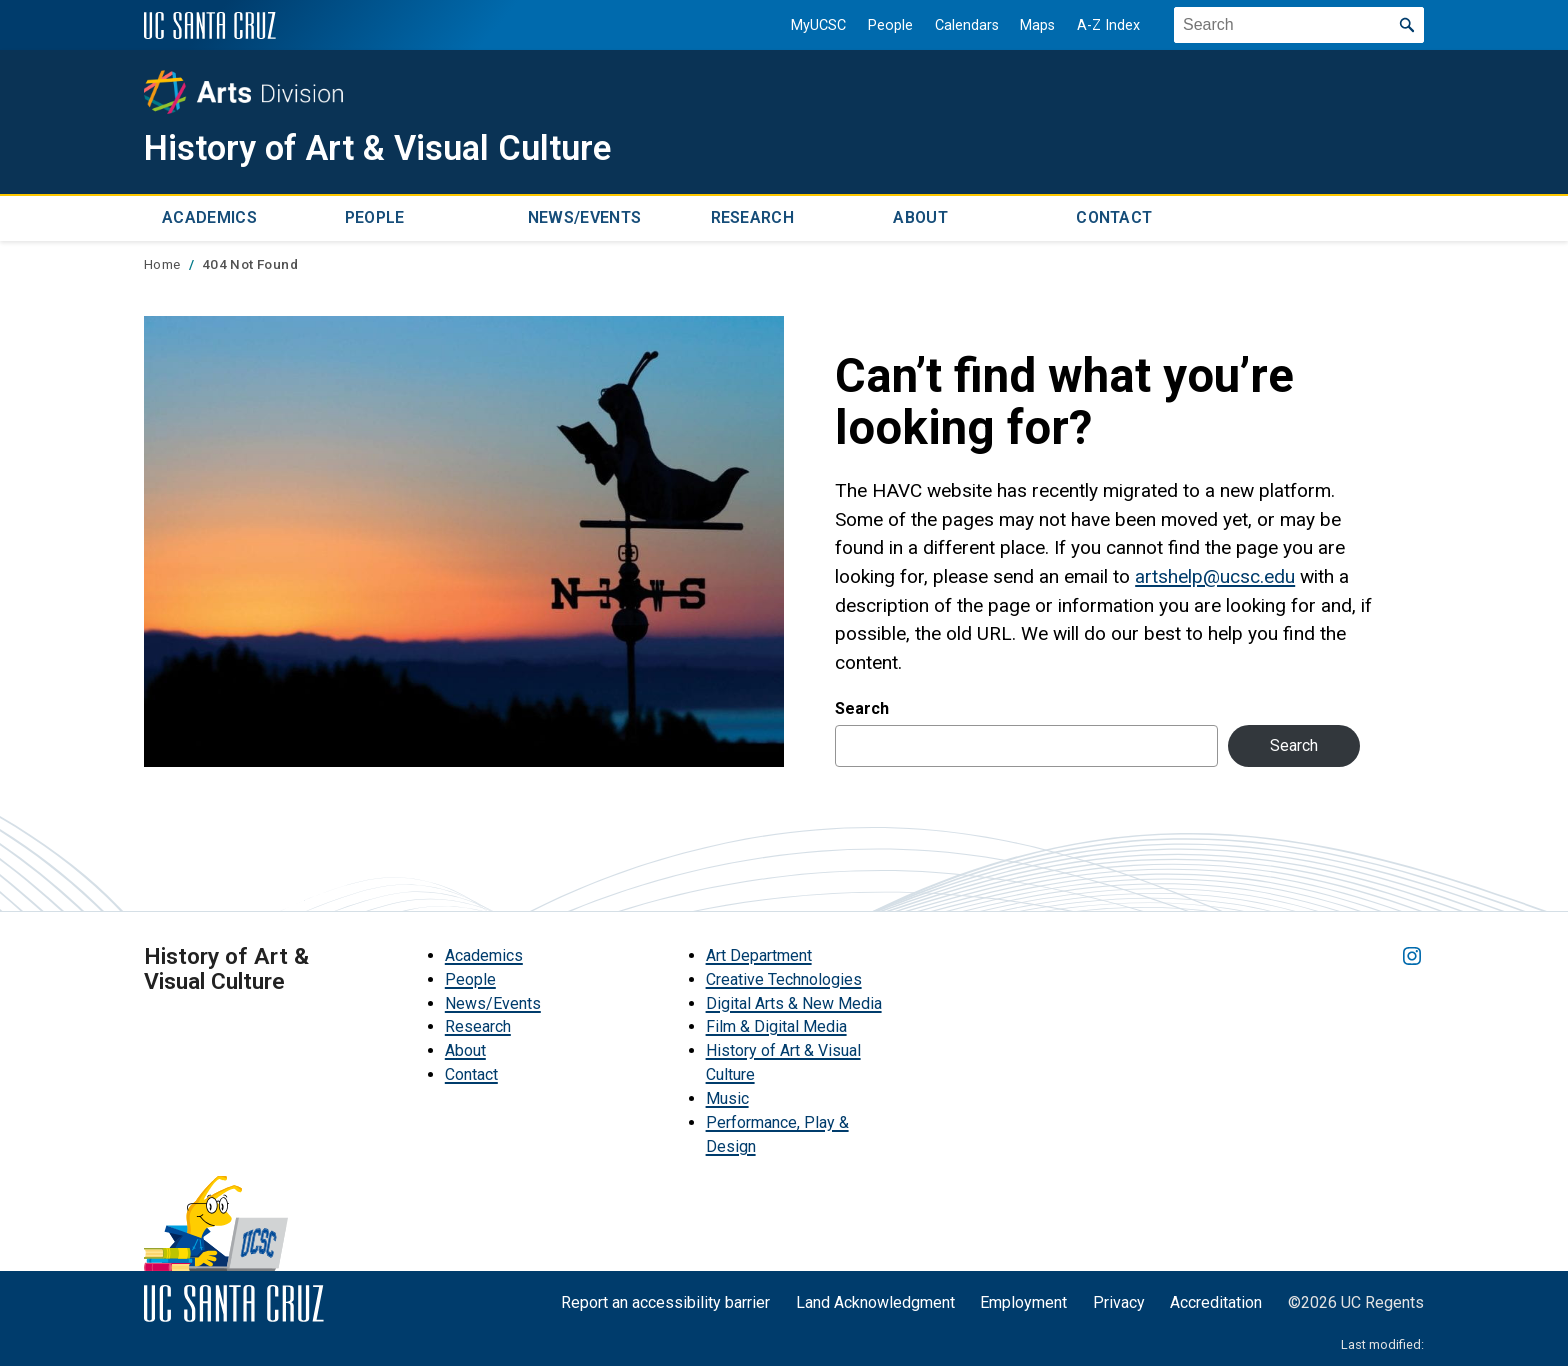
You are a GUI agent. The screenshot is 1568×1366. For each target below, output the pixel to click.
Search (862, 707)
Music (727, 1097)
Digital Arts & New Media (794, 1002)
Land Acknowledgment (875, 1301)
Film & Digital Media (776, 1026)
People (890, 25)
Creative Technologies (784, 978)
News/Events (585, 217)
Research (753, 217)
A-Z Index (1108, 25)
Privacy (1119, 1301)
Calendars (966, 25)
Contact (1114, 217)
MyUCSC (818, 25)
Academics (209, 217)
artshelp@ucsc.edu (1215, 575)
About (920, 217)
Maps (1037, 25)
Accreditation (1216, 1301)
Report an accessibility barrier (665, 1301)
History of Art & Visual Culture (388, 148)
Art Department (759, 954)
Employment (1023, 1301)
